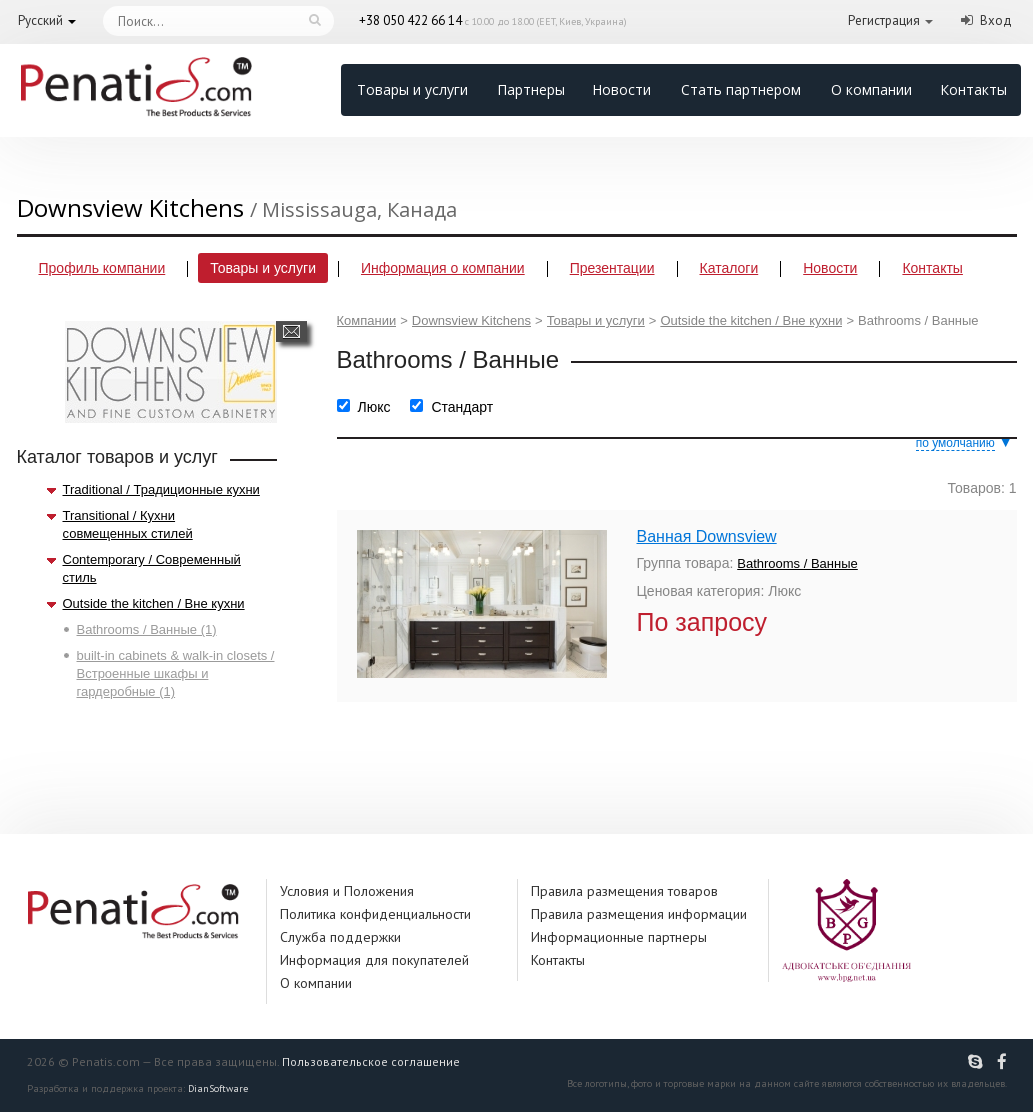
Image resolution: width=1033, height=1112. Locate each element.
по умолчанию (955, 443)
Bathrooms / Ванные (797, 563)
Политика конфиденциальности (375, 914)
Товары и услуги (412, 89)
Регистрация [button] (884, 20)
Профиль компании (102, 268)
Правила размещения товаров (624, 891)
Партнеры (531, 89)
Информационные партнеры (619, 937)
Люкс (374, 407)
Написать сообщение (291, 331)
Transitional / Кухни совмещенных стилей (128, 524)
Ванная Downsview (707, 536)
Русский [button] (40, 20)
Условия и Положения (347, 891)
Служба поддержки (340, 937)
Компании (367, 320)
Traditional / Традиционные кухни (161, 489)
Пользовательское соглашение (371, 1061)
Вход (996, 20)
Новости (621, 89)
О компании (871, 89)
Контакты (973, 89)
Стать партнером (741, 89)
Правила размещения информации (639, 914)
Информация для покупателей (374, 960)
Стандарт (462, 407)
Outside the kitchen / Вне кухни (154, 603)
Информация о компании (443, 268)
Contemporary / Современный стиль (152, 568)
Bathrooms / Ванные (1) (147, 629)
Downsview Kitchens (471, 320)
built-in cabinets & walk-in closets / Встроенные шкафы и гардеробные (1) (176, 673)
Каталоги (729, 268)
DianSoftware (218, 1088)
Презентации (612, 268)
